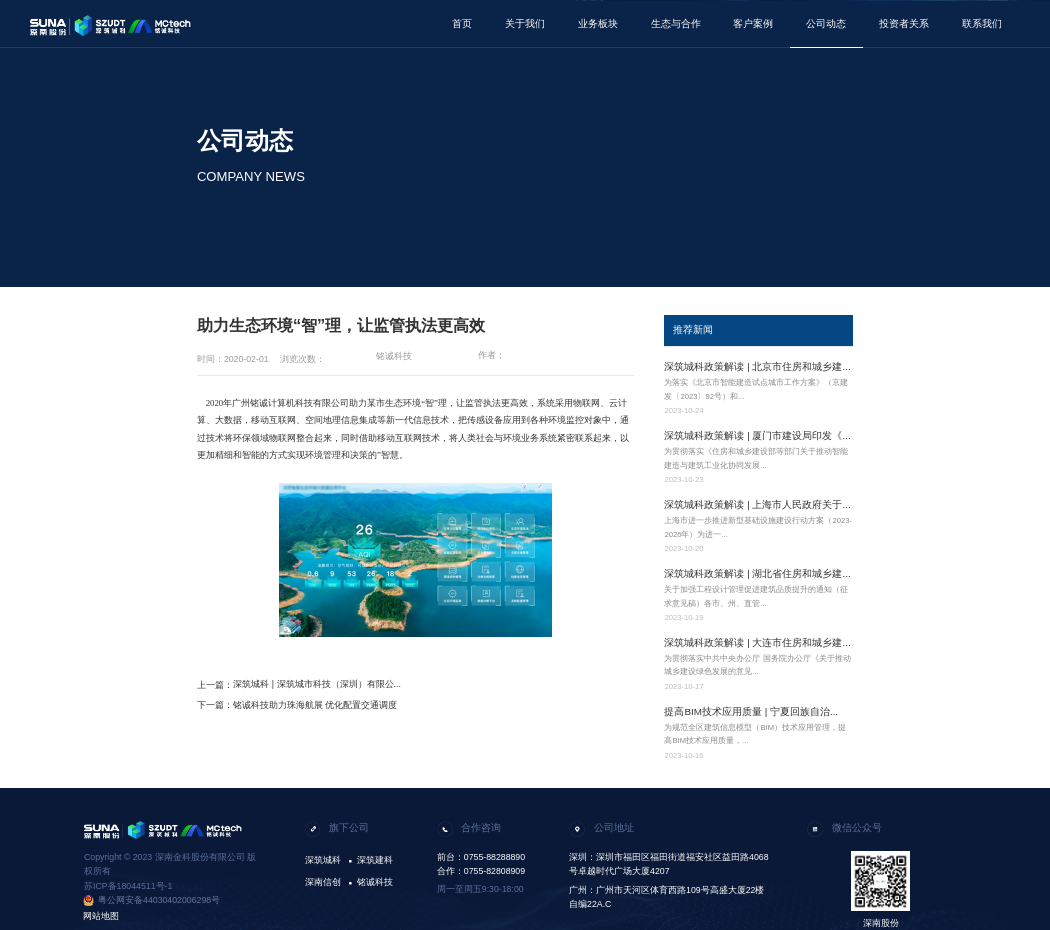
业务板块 (598, 23)
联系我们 (982, 23)
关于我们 (525, 23)
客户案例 (753, 23)
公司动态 (826, 23)
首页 (462, 23)
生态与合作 (676, 23)
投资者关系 (904, 23)
